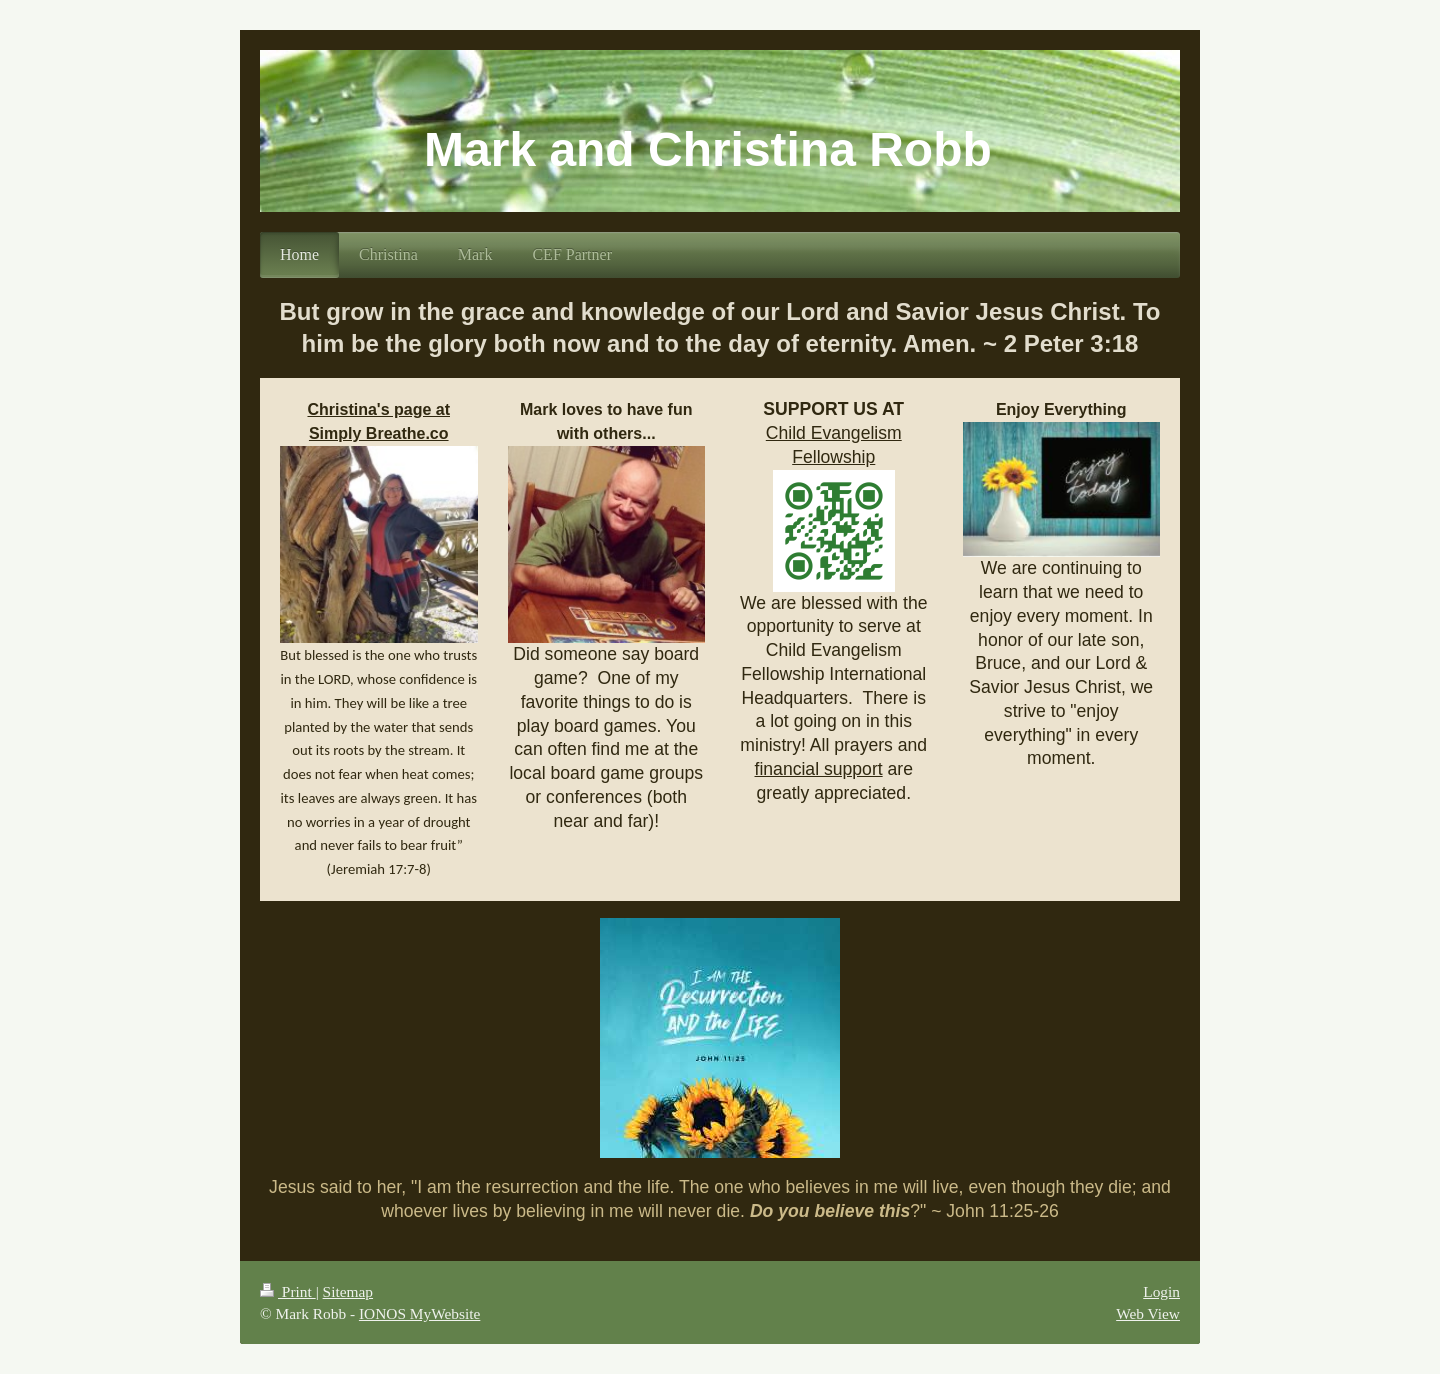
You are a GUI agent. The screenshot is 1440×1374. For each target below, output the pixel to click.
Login (1161, 1291)
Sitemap (348, 1291)
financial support (819, 769)
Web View (1148, 1313)
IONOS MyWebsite (419, 1313)
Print (288, 1291)
